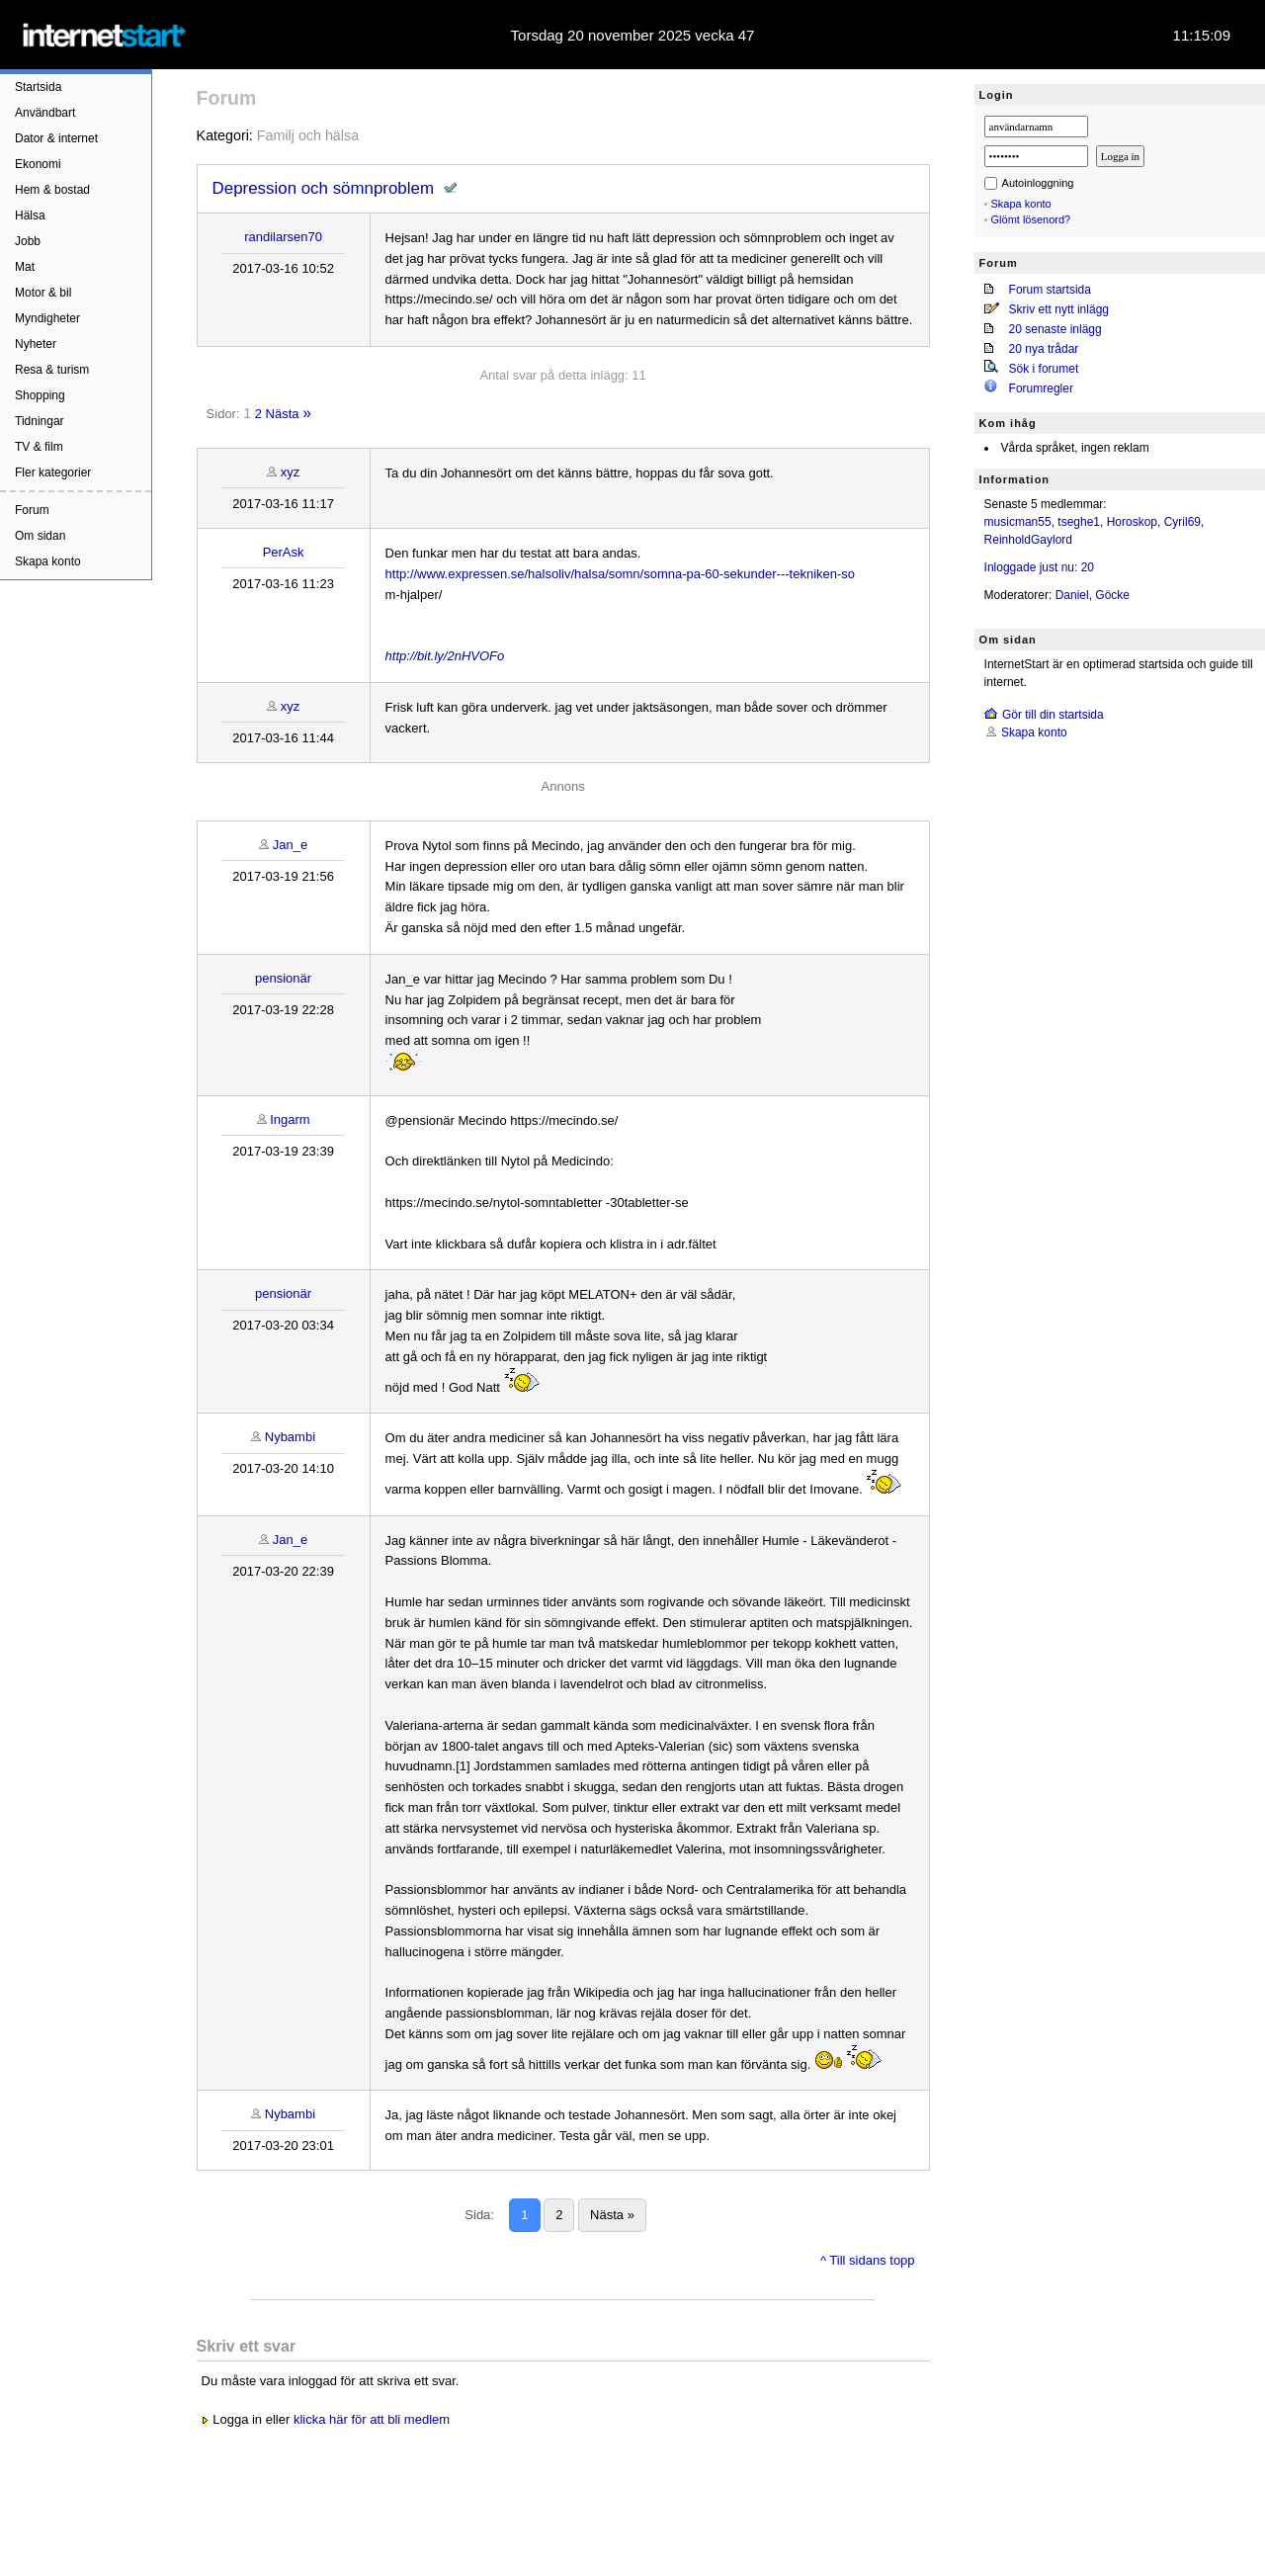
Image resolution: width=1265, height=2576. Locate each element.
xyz (290, 472)
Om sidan (40, 536)
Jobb (28, 241)
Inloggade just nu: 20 (1039, 567)
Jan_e (290, 844)
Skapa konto (48, 561)
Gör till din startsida (1053, 715)
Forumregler (1041, 388)
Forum (32, 510)
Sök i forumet (1044, 369)
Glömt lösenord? (1031, 219)
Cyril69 (1182, 522)
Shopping (40, 395)
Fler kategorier (53, 472)
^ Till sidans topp (867, 2260)
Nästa (282, 413)
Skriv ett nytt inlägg (1059, 309)
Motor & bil (43, 293)
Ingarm (289, 1119)
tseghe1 (1078, 522)
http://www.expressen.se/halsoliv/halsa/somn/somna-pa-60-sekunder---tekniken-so (620, 573)
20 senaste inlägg (1055, 329)
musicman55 (1018, 522)
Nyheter (35, 344)
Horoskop (1132, 522)
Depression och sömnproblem (323, 188)
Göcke (1112, 595)
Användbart (45, 113)
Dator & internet (56, 138)
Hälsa (30, 215)
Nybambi (290, 1436)
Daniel (1072, 595)
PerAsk (283, 552)
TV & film (39, 447)
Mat (25, 267)
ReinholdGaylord (1028, 540)
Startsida (38, 87)
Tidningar (39, 421)
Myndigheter (47, 318)
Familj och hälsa (308, 135)
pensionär (283, 978)
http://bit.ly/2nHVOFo (445, 655)
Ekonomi (38, 164)
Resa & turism (52, 370)
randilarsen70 (283, 236)
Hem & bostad (52, 190)
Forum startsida (1050, 290)
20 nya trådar (1044, 349)
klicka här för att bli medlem (372, 2419)
